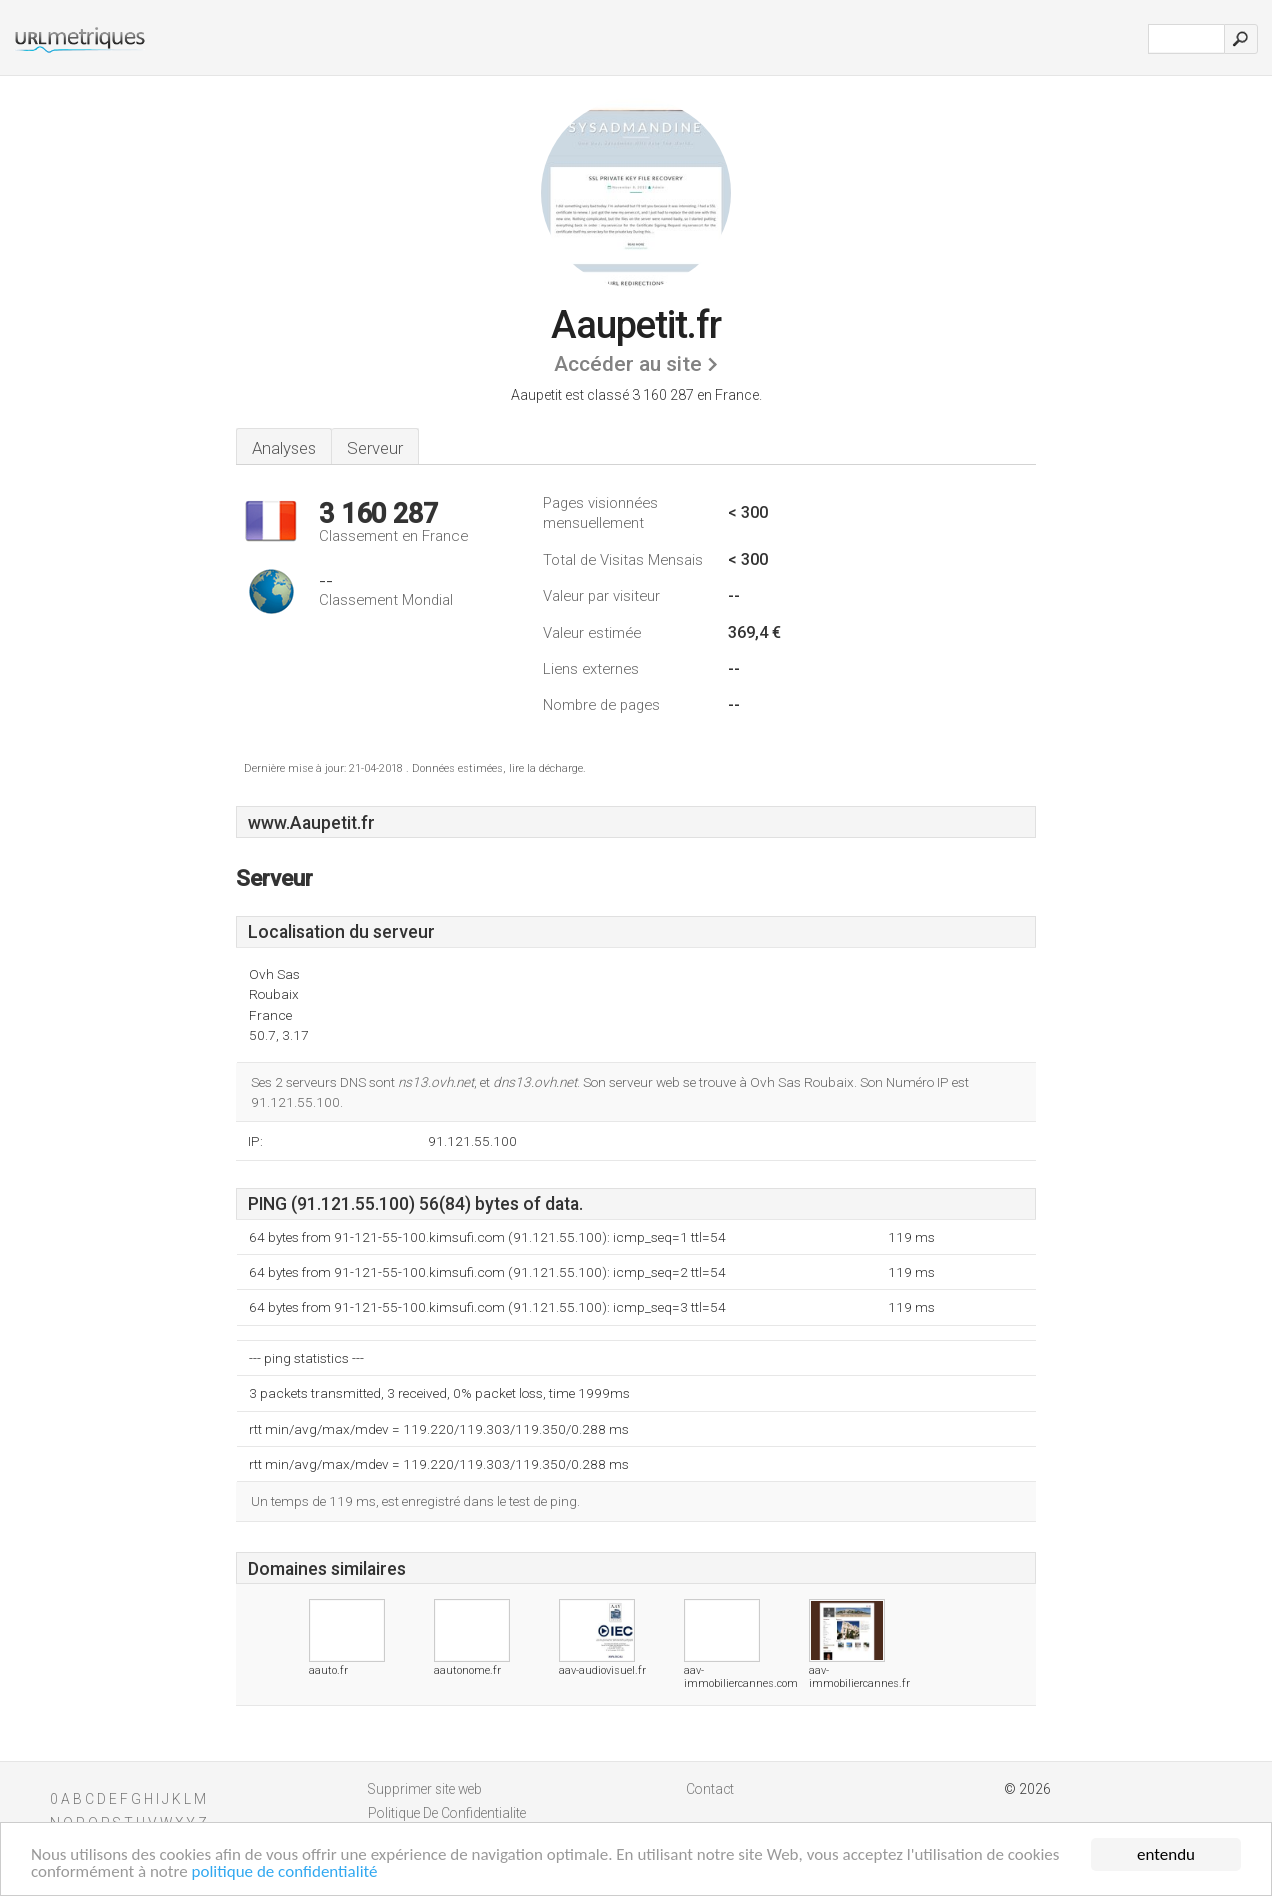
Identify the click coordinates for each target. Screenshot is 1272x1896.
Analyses (284, 448)
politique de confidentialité (285, 1872)
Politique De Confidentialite (447, 1813)
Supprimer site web (425, 1789)
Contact (710, 1789)
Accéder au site (628, 364)
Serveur (375, 448)
